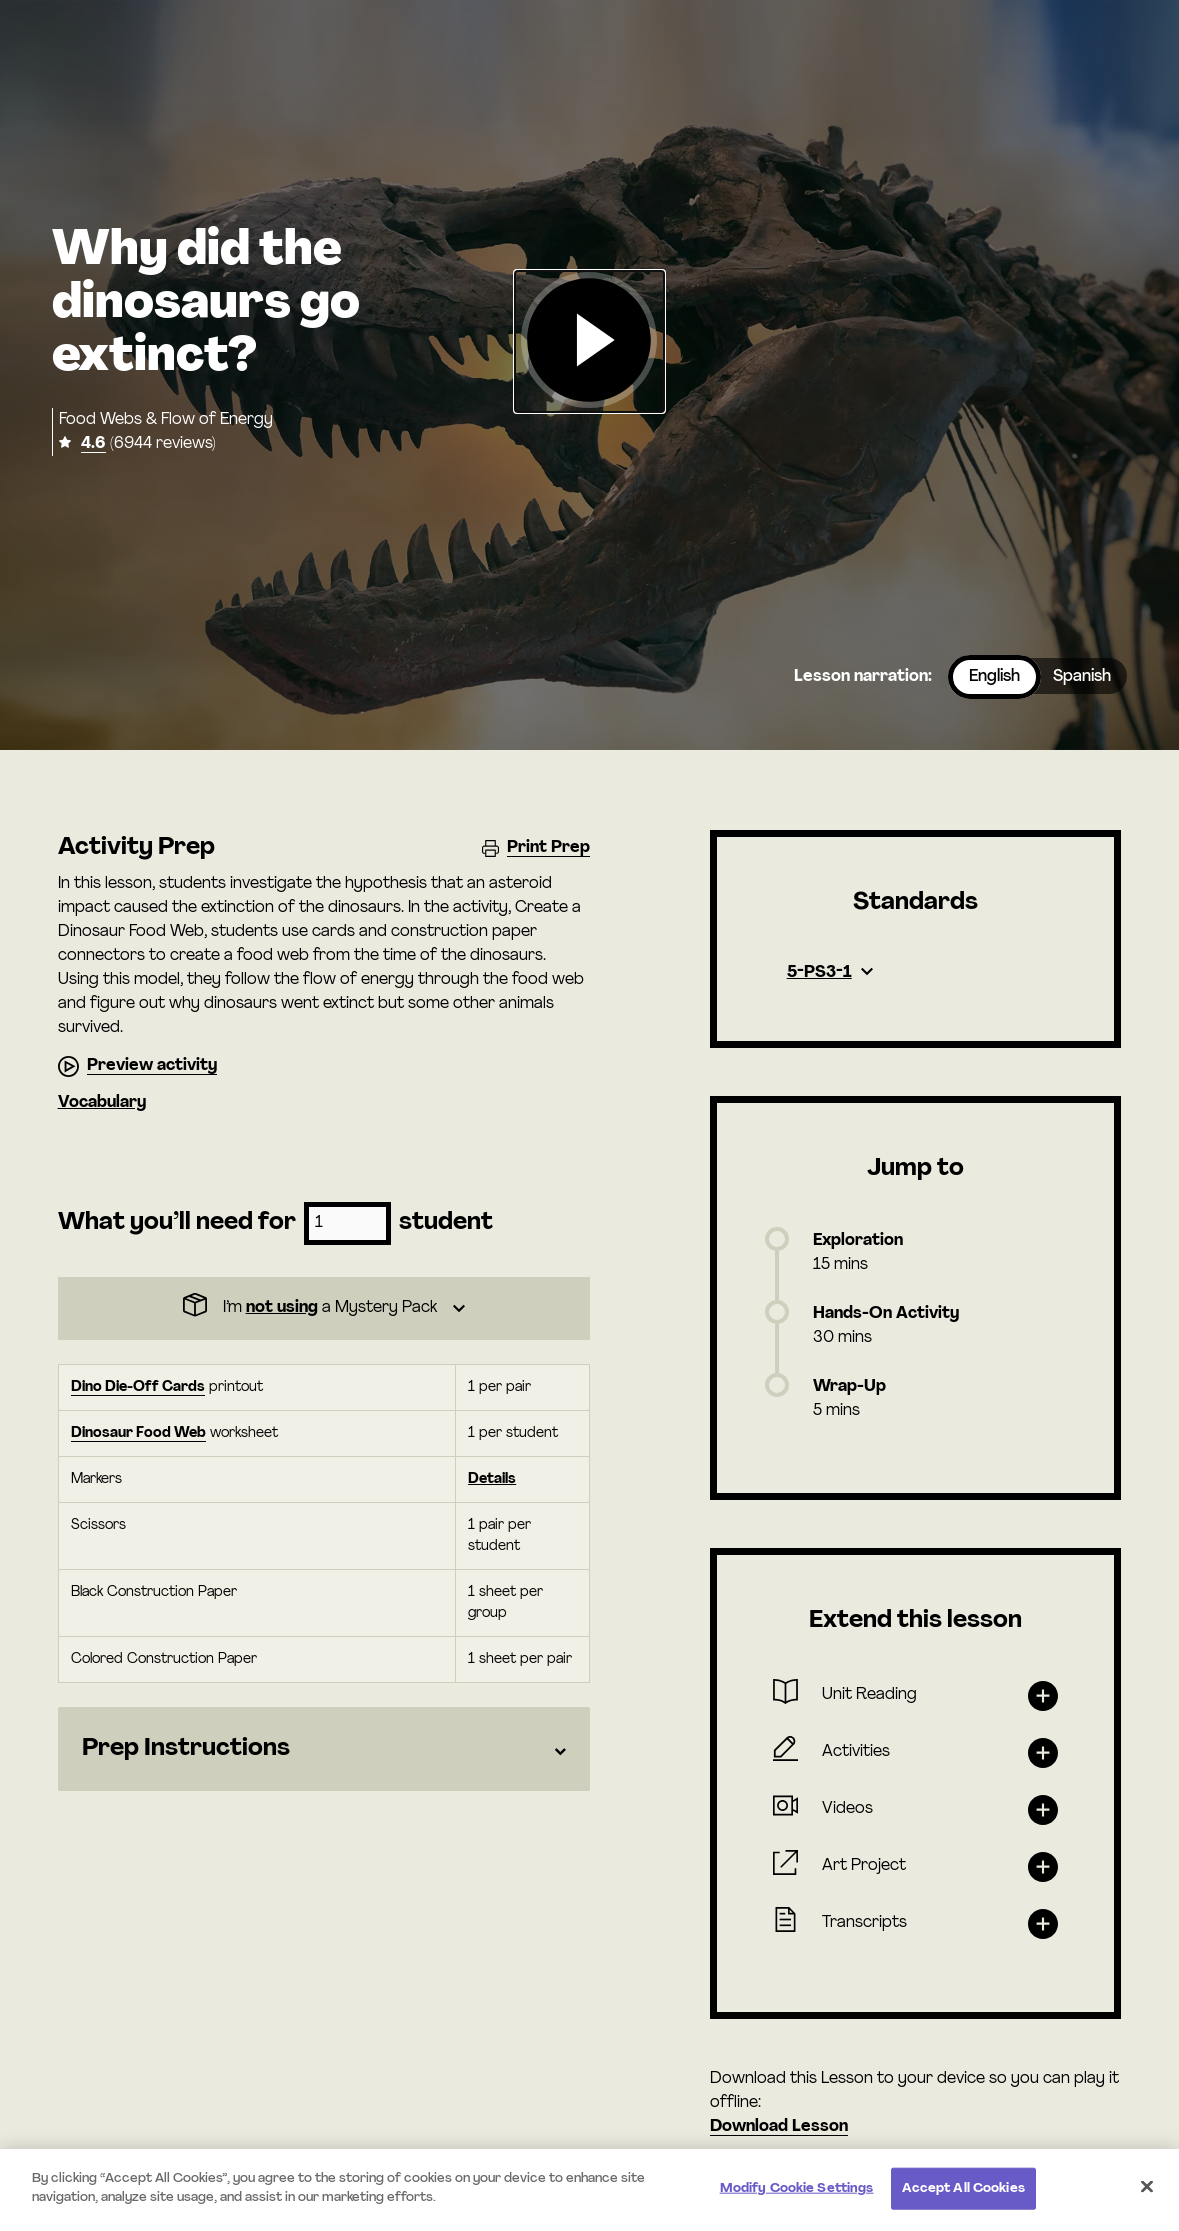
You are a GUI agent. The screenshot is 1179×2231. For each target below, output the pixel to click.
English (994, 677)
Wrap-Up (849, 1387)
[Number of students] (347, 1223)
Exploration (858, 1241)
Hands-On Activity (886, 1314)
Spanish (1082, 677)
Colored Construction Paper (164, 1659)
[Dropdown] (324, 1308)
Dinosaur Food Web (138, 1433)
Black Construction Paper (154, 1592)
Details (492, 1479)
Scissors (98, 1525)
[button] (589, 341)
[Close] (1147, 2186)
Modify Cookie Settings (797, 2188)
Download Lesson (779, 2127)
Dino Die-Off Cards (138, 1387)
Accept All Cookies (963, 2188)
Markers (96, 1479)
